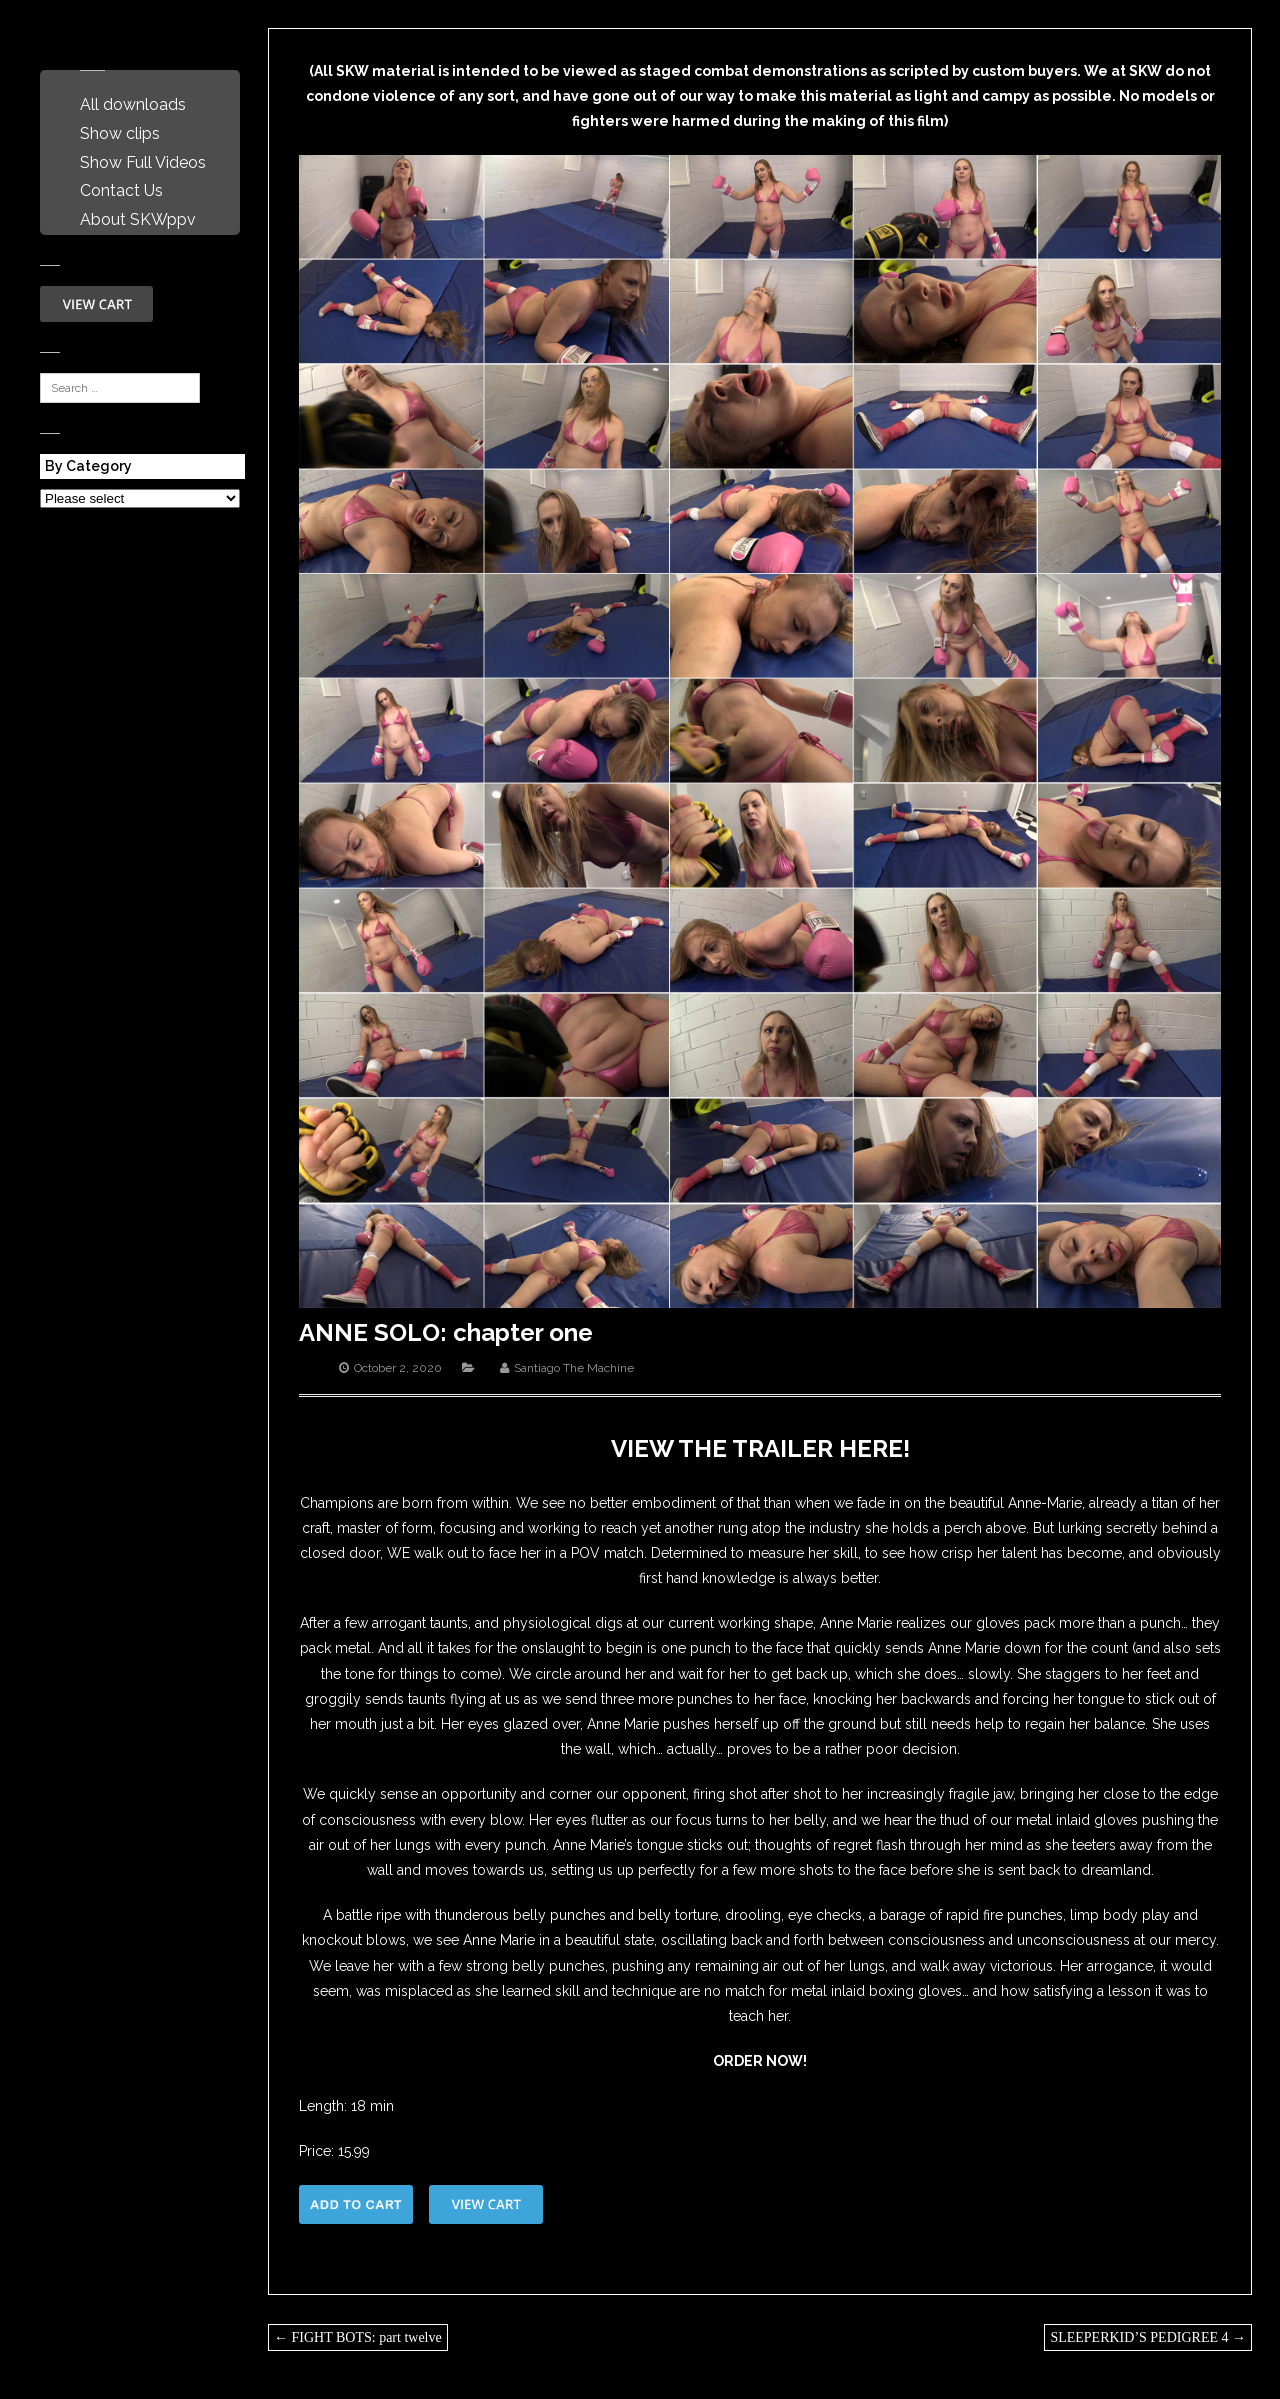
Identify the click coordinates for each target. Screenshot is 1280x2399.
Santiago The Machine (574, 1368)
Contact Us (121, 190)
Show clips (120, 133)
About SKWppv (138, 219)
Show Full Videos (143, 162)
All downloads (133, 104)
